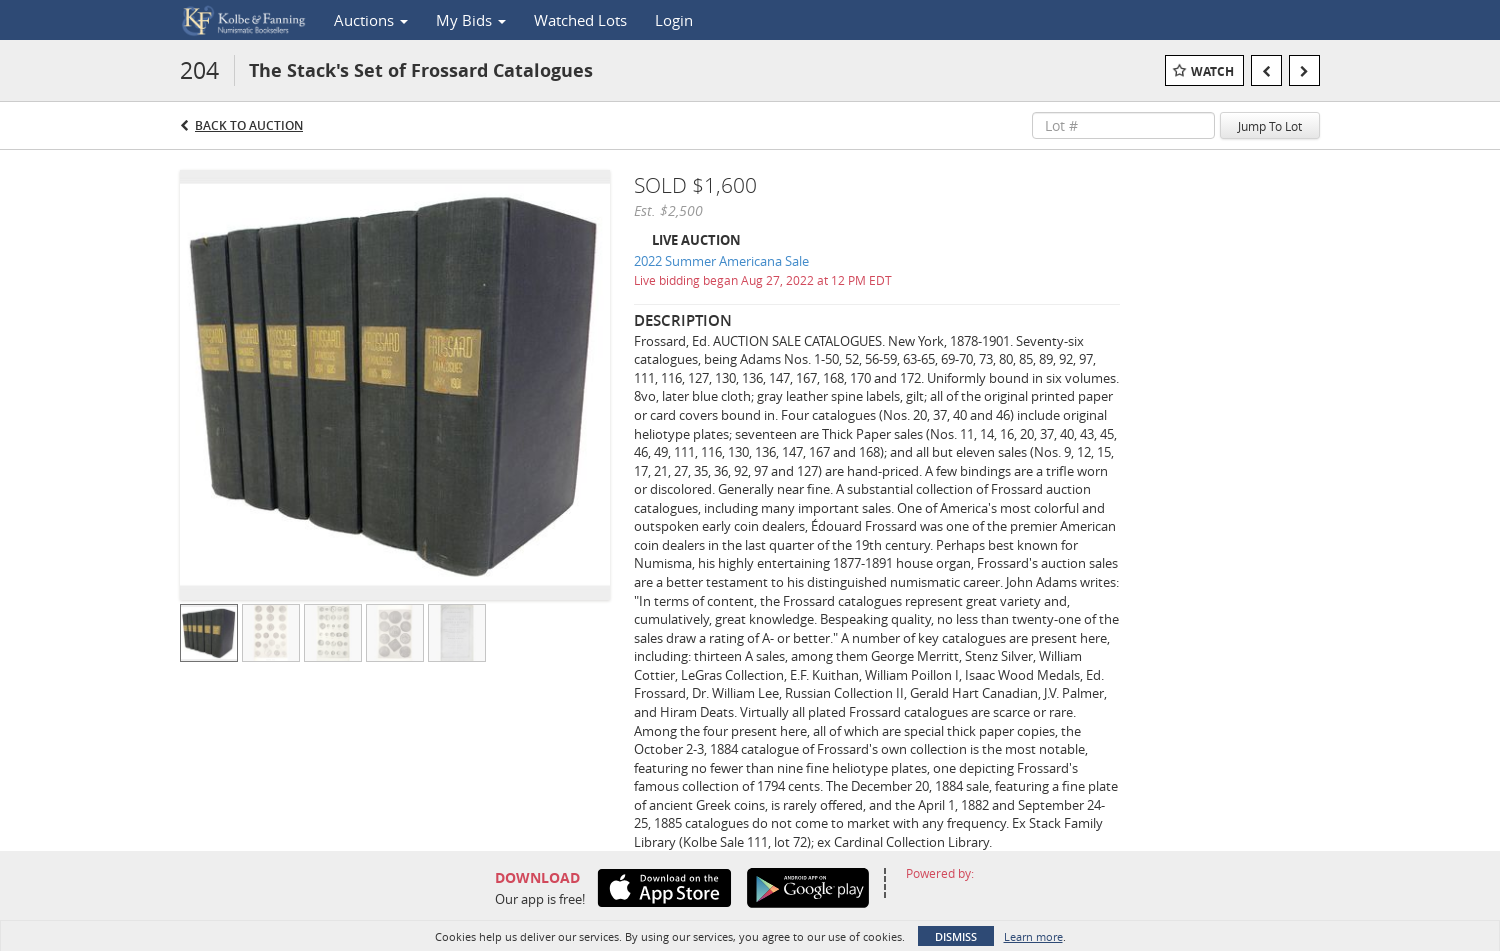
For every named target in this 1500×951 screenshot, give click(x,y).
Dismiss (956, 936)
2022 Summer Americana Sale (721, 261)
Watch (1212, 71)
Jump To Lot (1270, 126)
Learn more (1033, 936)
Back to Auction (249, 125)
